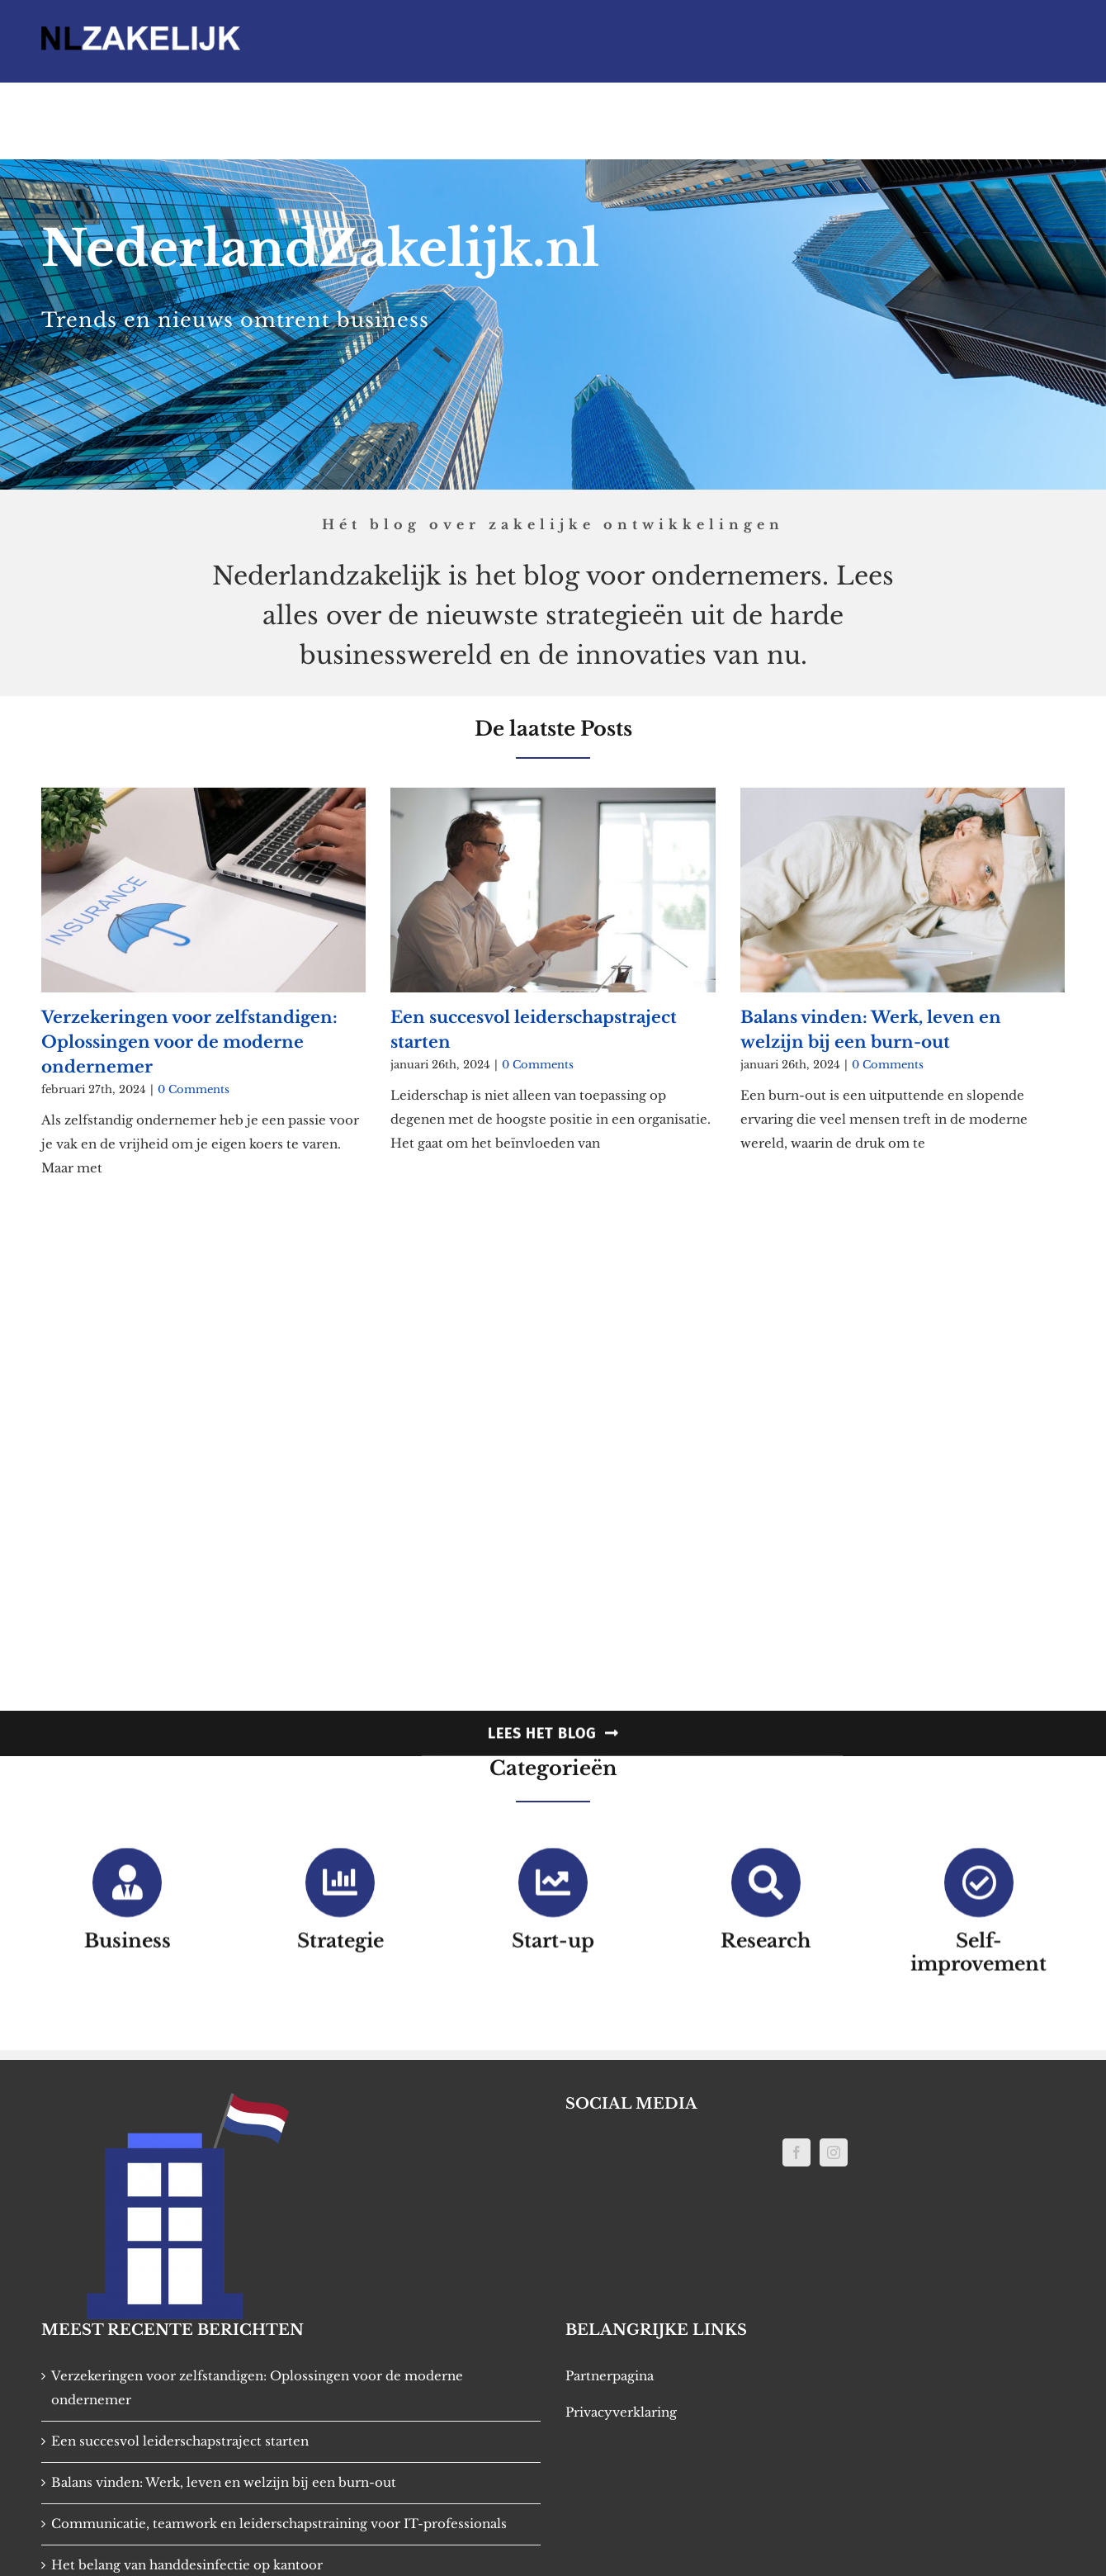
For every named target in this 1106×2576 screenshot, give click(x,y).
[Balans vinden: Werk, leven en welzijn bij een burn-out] (902, 881)
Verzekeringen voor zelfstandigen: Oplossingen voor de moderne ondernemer (189, 1032)
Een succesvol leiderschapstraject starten (180, 2441)
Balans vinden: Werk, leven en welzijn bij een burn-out (223, 2482)
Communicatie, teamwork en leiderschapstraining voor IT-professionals (279, 2523)
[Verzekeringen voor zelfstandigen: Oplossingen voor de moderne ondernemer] (203, 881)
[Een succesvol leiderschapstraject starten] (552, 881)
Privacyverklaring (621, 2412)
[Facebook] (796, 2152)
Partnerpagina (609, 2376)
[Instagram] (834, 2152)
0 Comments (193, 1080)
